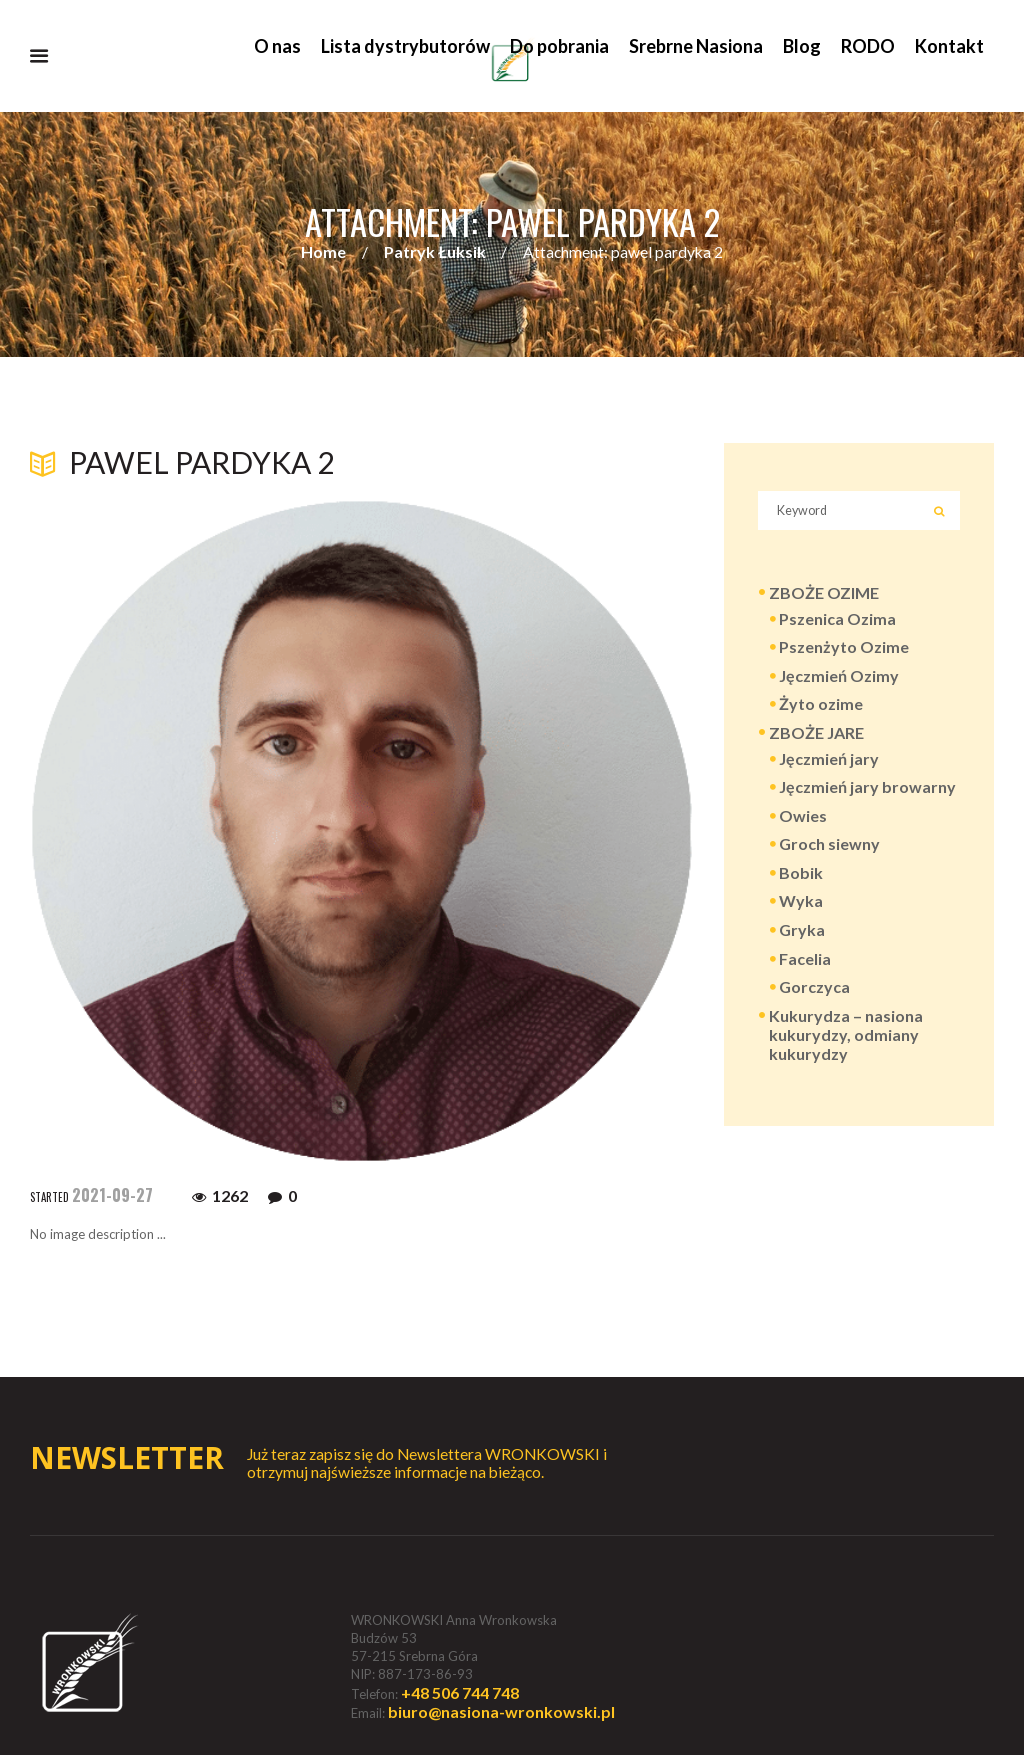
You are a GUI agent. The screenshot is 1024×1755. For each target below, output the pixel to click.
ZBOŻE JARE (816, 734)
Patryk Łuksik (435, 252)
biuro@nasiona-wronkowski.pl (501, 1711)
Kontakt (949, 46)
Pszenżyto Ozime (844, 648)
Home (323, 252)
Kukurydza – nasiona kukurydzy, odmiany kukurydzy (846, 1035)
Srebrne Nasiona (696, 46)
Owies (803, 816)
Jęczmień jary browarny (867, 788)
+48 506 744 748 (460, 1692)
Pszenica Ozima (837, 619)
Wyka (801, 902)
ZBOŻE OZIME (824, 594)
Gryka (802, 930)
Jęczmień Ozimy (839, 676)
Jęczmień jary (829, 759)
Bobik (801, 873)
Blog (802, 46)
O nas (277, 46)
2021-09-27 (112, 1196)
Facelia (805, 959)
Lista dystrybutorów (405, 46)
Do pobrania (559, 46)
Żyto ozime (821, 705)
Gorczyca (814, 988)
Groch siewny (829, 845)
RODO (868, 46)
